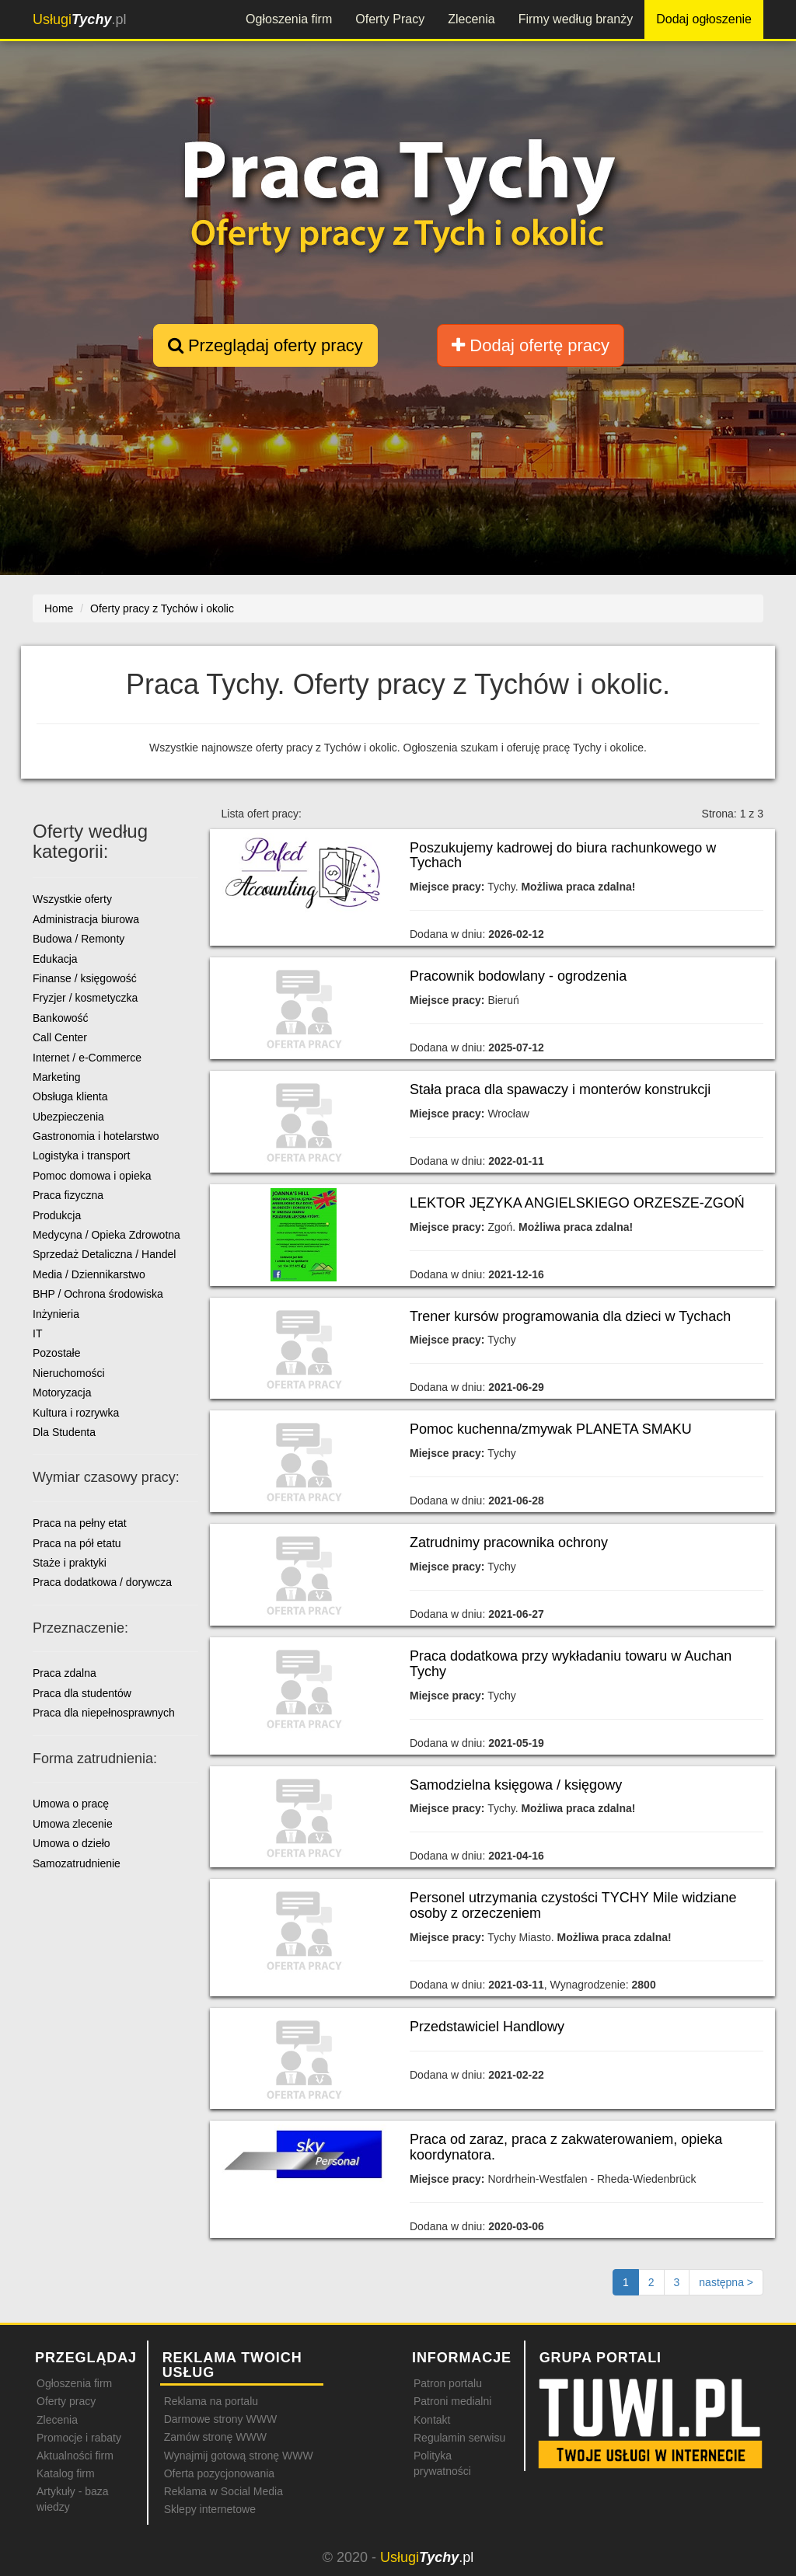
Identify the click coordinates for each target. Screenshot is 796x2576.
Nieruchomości (69, 1373)
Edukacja (55, 959)
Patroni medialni (452, 2401)
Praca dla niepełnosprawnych (104, 1712)
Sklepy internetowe (210, 2509)
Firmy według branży (576, 19)
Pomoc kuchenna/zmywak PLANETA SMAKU (551, 1429)
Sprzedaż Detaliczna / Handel (104, 1254)
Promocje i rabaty (79, 2437)
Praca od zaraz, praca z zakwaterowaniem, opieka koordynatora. (566, 2147)
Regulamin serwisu (459, 2437)
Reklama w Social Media (223, 2491)
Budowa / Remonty (78, 938)
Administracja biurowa (86, 919)
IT (37, 1333)
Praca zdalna (64, 1673)
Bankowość (61, 1018)
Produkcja (57, 1215)
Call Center (60, 1037)
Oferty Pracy (389, 19)
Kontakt (432, 2420)
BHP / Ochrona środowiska (98, 1294)
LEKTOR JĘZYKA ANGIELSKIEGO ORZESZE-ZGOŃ (577, 1203)
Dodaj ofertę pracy (530, 345)
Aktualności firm (75, 2455)
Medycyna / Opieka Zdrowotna (106, 1235)
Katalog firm (66, 2473)
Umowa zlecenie (73, 1824)
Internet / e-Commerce (87, 1057)
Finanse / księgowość (85, 978)
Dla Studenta (64, 1432)
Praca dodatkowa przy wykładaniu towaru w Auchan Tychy (570, 1663)
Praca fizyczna (68, 1195)
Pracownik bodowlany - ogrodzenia (518, 976)
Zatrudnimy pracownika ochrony (509, 1542)
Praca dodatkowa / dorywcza (102, 1582)
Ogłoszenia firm (289, 19)
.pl (79, 19)
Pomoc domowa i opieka (92, 1175)
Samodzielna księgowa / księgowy (516, 1785)
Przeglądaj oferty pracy (265, 345)
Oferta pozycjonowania (219, 2473)
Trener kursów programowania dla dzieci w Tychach (570, 1316)
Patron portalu (448, 2383)
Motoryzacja (62, 1392)
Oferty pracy (66, 2401)
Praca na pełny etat (80, 1523)
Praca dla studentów (82, 1693)
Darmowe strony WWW (220, 2419)
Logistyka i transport (81, 1155)
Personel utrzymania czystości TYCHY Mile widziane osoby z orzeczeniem (573, 1905)
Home (58, 608)
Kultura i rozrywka (76, 1413)
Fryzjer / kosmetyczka (85, 998)
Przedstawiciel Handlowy (487, 2026)
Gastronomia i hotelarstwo (96, 1136)
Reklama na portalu (211, 2401)
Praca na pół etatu (77, 1543)
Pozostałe (56, 1353)
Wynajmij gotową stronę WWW (238, 2455)
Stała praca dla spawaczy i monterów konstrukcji (560, 1089)
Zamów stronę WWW (215, 2437)
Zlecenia (471, 19)
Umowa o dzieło (71, 1843)
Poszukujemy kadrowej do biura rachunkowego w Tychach (563, 855)
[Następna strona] (726, 2282)
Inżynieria (56, 1314)
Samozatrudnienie (76, 1863)
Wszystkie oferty (72, 899)
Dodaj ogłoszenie (704, 19)
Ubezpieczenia (68, 1116)
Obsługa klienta (70, 1096)
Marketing (56, 1077)
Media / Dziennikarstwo (89, 1274)
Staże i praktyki (69, 1562)
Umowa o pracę (71, 1803)
